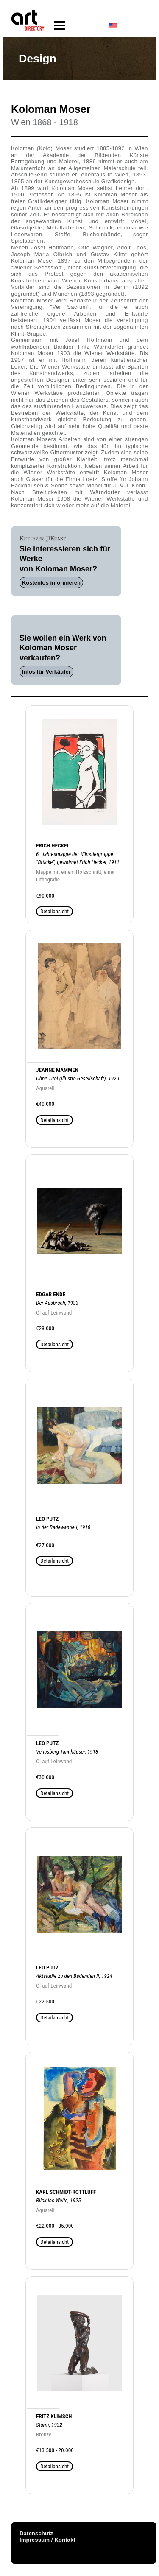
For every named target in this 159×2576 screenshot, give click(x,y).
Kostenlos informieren (51, 582)
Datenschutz (36, 2533)
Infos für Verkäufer (46, 671)
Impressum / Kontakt (47, 2540)
